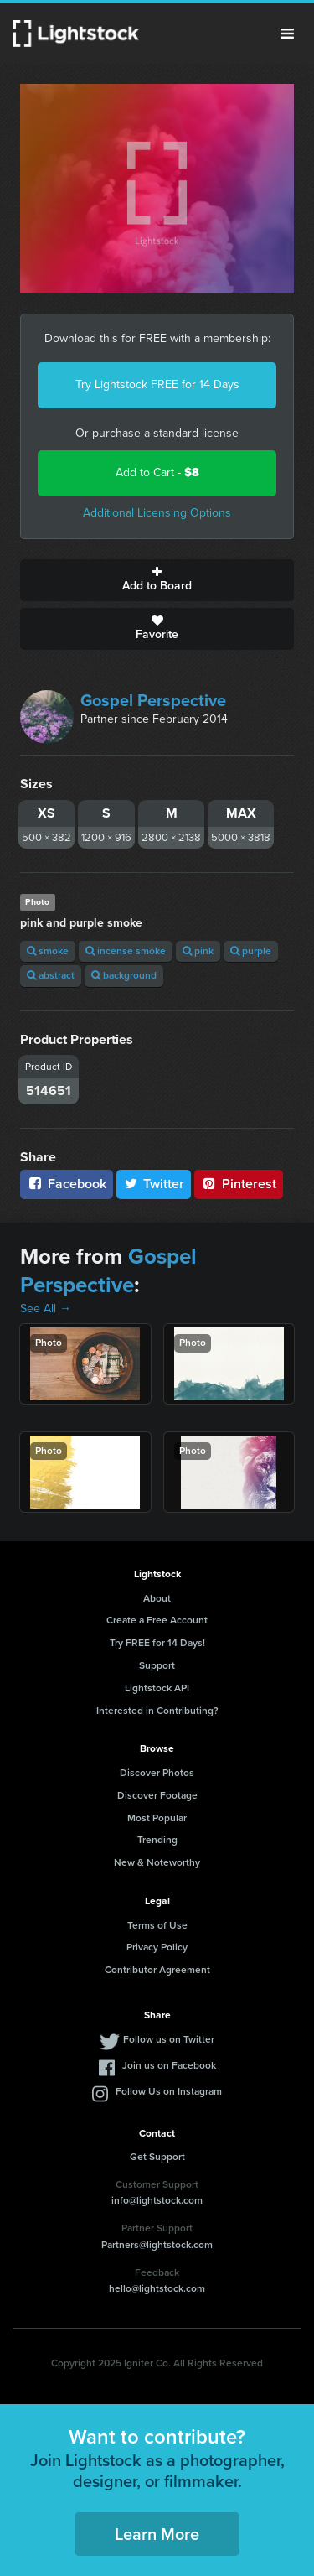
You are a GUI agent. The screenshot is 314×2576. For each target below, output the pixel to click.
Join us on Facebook (169, 2065)
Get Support (157, 2156)
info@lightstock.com (157, 2200)
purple (250, 950)
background (124, 975)
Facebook (66, 1183)
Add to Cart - (157, 472)
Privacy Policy (157, 1947)
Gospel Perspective (153, 700)
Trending (157, 1839)
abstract (51, 975)
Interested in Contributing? (157, 1710)
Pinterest (238, 1183)
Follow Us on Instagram (169, 2091)
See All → (45, 1308)
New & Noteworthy (157, 1862)
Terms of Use (157, 1925)
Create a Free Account (157, 1620)
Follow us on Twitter (168, 2039)
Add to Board (157, 580)
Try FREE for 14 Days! (157, 1642)
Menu (287, 33)
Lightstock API (157, 1688)
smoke (48, 950)
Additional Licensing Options (157, 513)
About (157, 1598)
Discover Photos (157, 1772)
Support (157, 1665)
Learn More (157, 2534)
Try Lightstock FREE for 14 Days (157, 384)
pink (198, 950)
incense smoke (125, 950)
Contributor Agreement (157, 1969)
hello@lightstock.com (157, 2288)
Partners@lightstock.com (157, 2244)
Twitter (154, 1183)
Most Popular (157, 1818)
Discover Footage (157, 1795)
